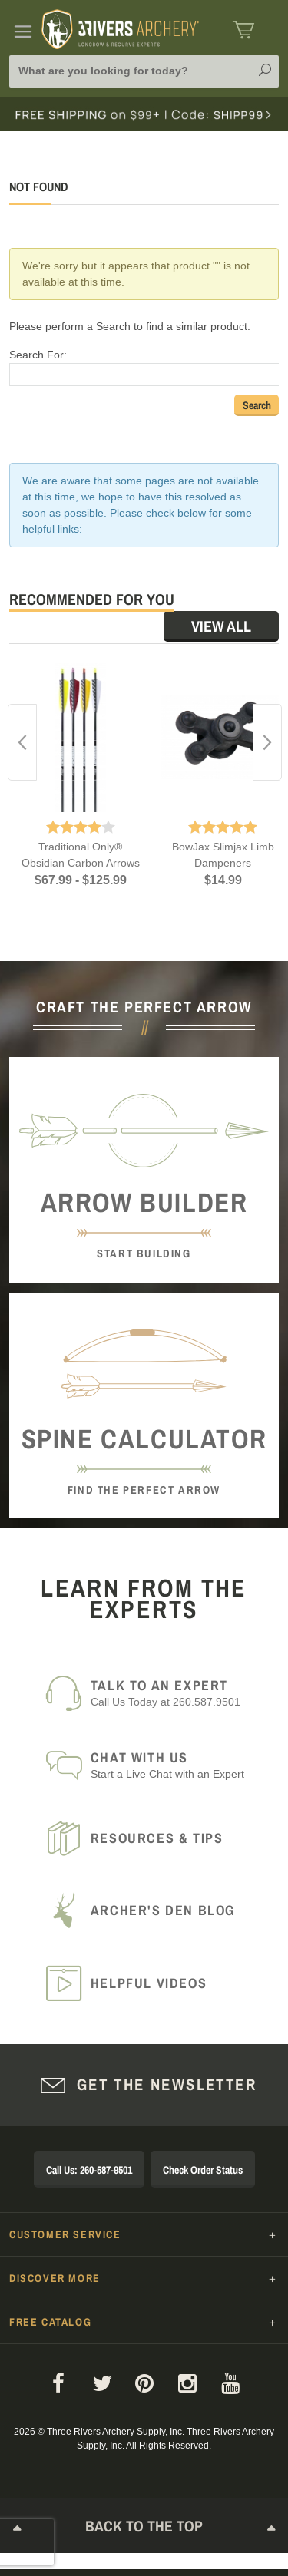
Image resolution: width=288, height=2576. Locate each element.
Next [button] (267, 742)
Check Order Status (203, 2170)
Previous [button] (22, 742)
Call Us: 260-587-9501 (89, 2170)
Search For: (38, 354)
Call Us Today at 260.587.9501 (175, 1693)
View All (221, 626)
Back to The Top (144, 2529)
